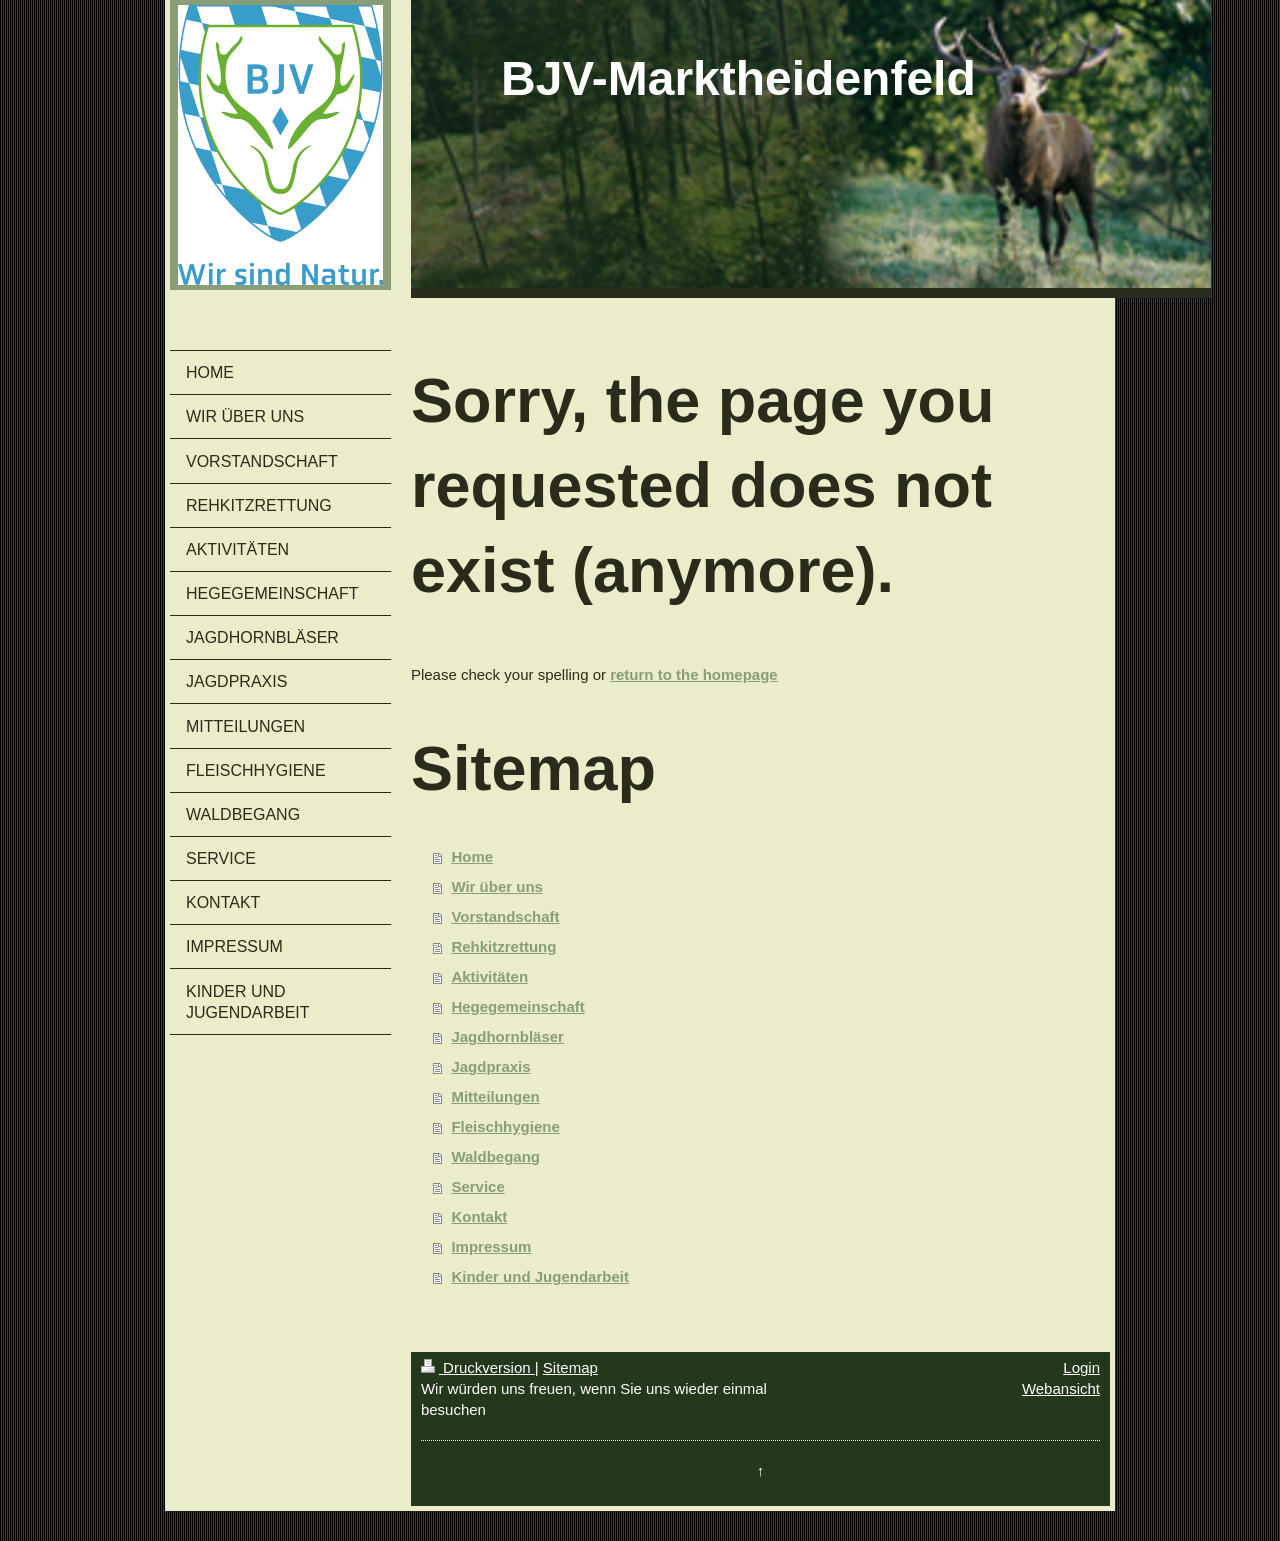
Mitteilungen (495, 1096)
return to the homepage (694, 674)
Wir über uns (497, 886)
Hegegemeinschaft (517, 1006)
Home (472, 856)
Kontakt (479, 1216)
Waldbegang (495, 1156)
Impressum (491, 1246)
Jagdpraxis (490, 1066)
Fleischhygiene (505, 1126)
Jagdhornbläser (507, 1036)
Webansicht (1061, 1388)
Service (477, 1186)
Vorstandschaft (505, 916)
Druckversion (478, 1367)
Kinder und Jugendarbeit (540, 1276)
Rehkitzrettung (503, 946)
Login (1081, 1367)
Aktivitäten (489, 976)
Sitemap (570, 1367)
